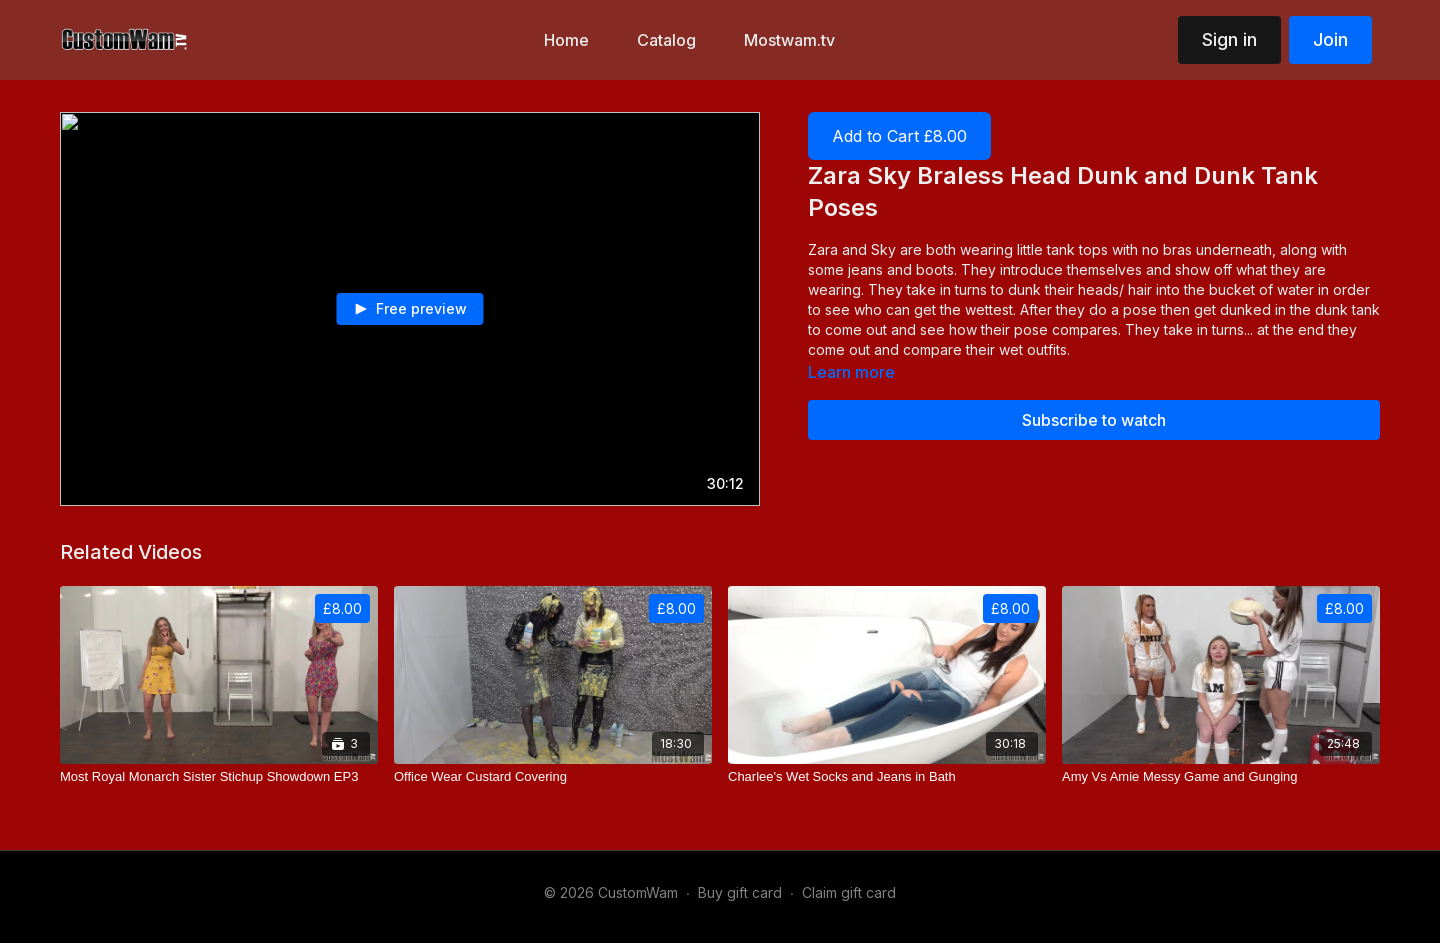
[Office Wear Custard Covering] (553, 777)
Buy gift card (740, 892)
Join (1330, 39)
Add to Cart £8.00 (899, 136)
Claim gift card (849, 892)
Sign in (1229, 39)
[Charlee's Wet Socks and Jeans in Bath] (887, 777)
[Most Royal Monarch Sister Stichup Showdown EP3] (219, 777)
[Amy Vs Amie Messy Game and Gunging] (1221, 777)
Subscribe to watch (1094, 420)
